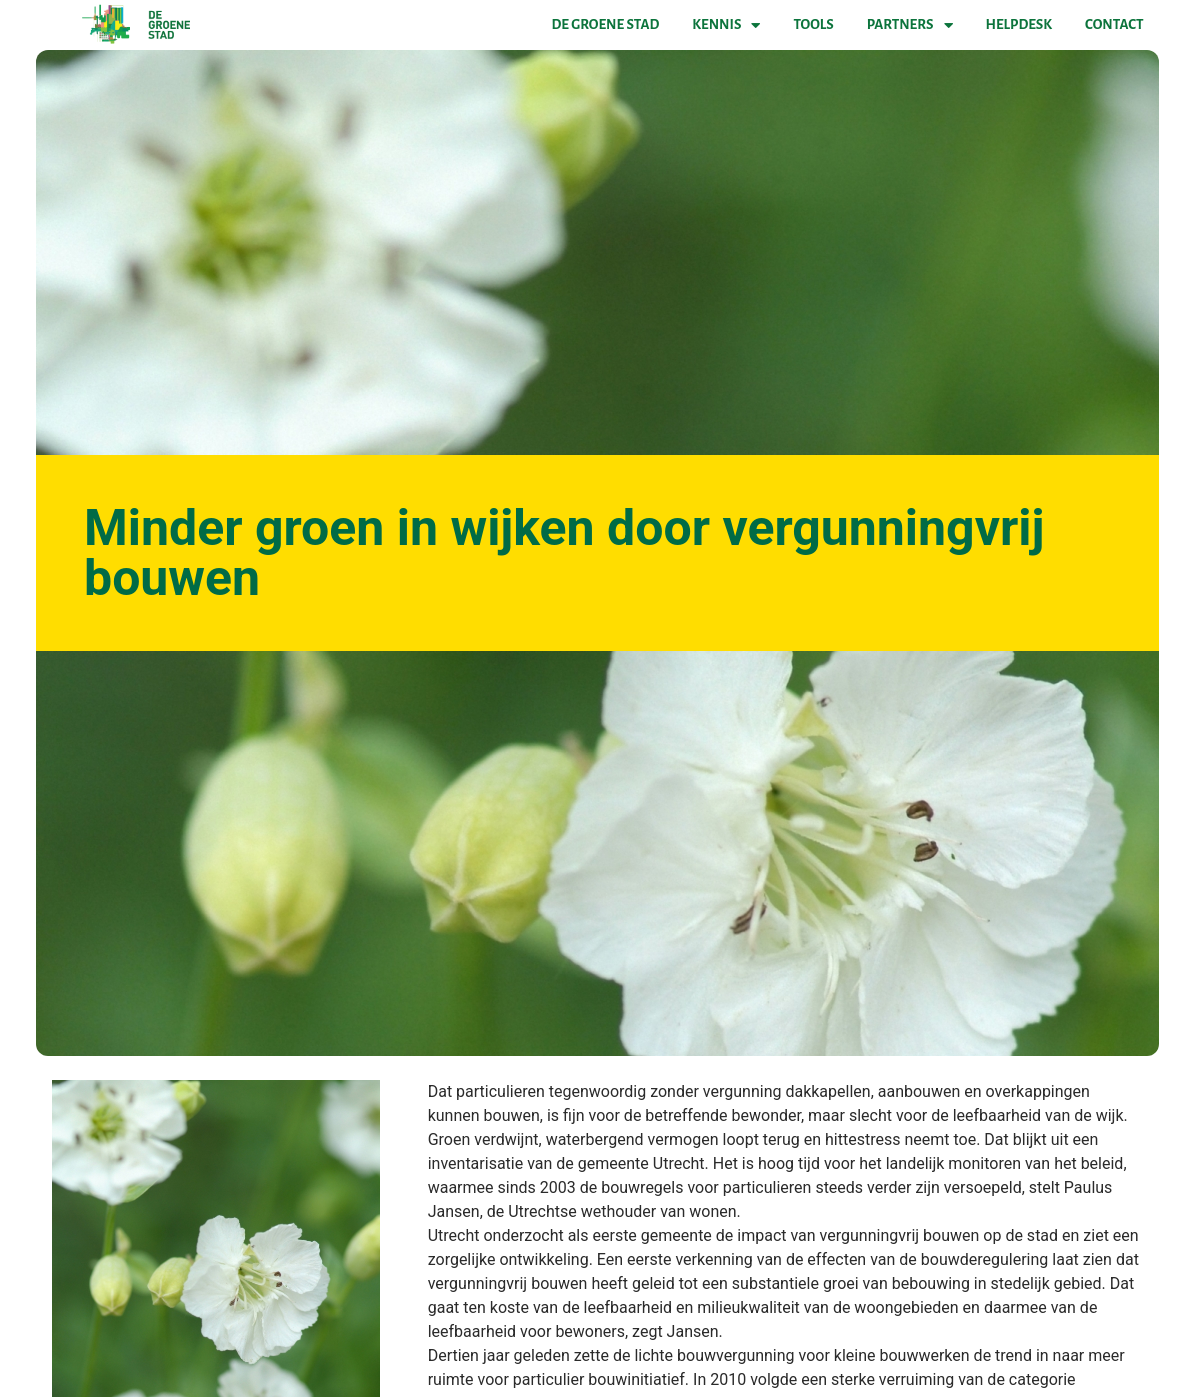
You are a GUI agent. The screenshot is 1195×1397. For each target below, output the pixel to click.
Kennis (726, 25)
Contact (1114, 24)
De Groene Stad (606, 24)
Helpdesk (1019, 24)
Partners (910, 25)
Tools (813, 24)
